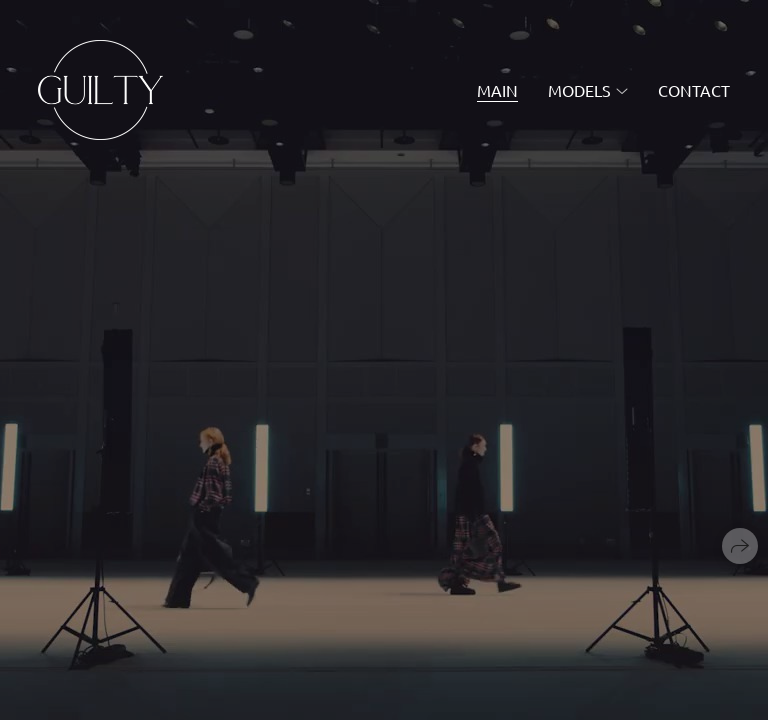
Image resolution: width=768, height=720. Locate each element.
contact (694, 90)
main (497, 90)
